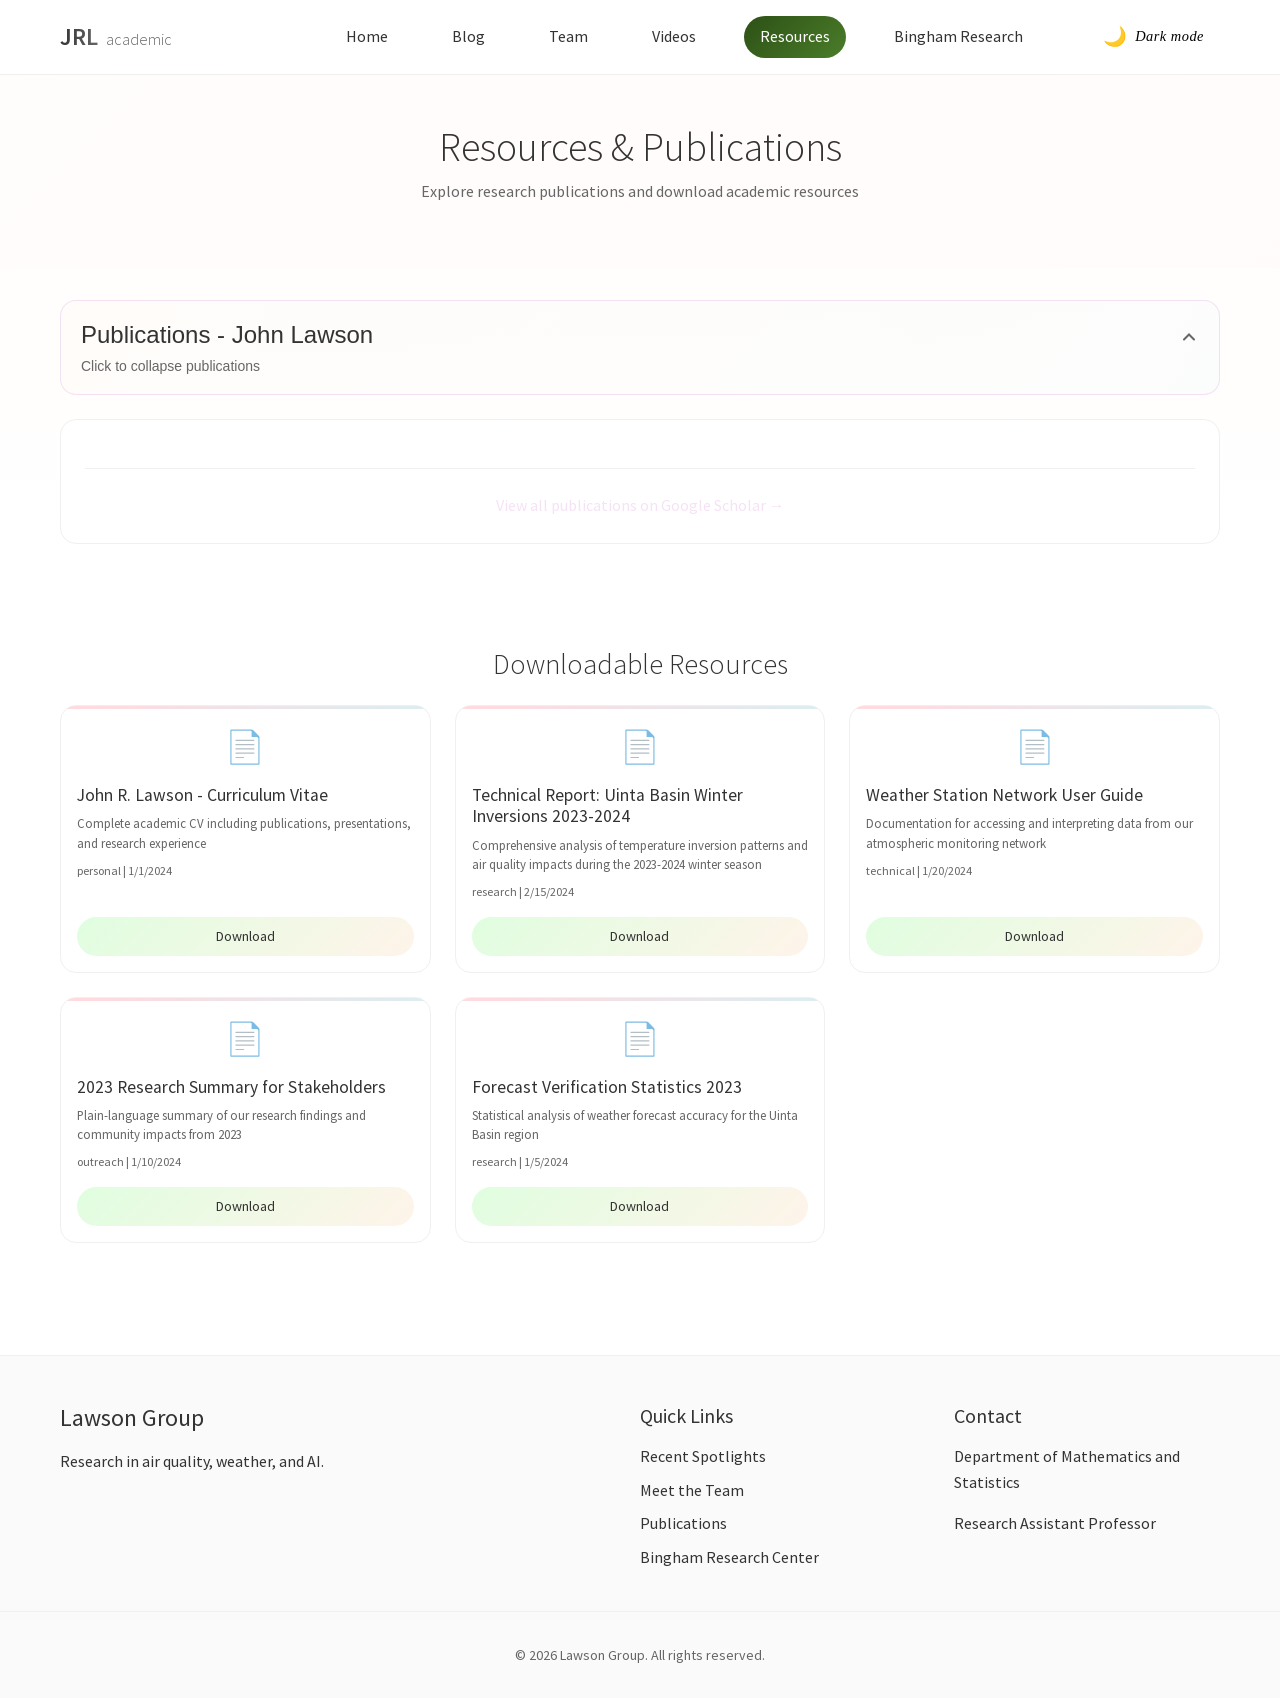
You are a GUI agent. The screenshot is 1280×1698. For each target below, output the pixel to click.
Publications (683, 1523)
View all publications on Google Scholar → (640, 505)
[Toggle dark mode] (1153, 36)
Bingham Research (958, 36)
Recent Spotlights (703, 1456)
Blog (468, 36)
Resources (795, 36)
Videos (674, 36)
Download (245, 936)
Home (367, 36)
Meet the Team (692, 1490)
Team (568, 36)
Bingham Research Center (729, 1557)
